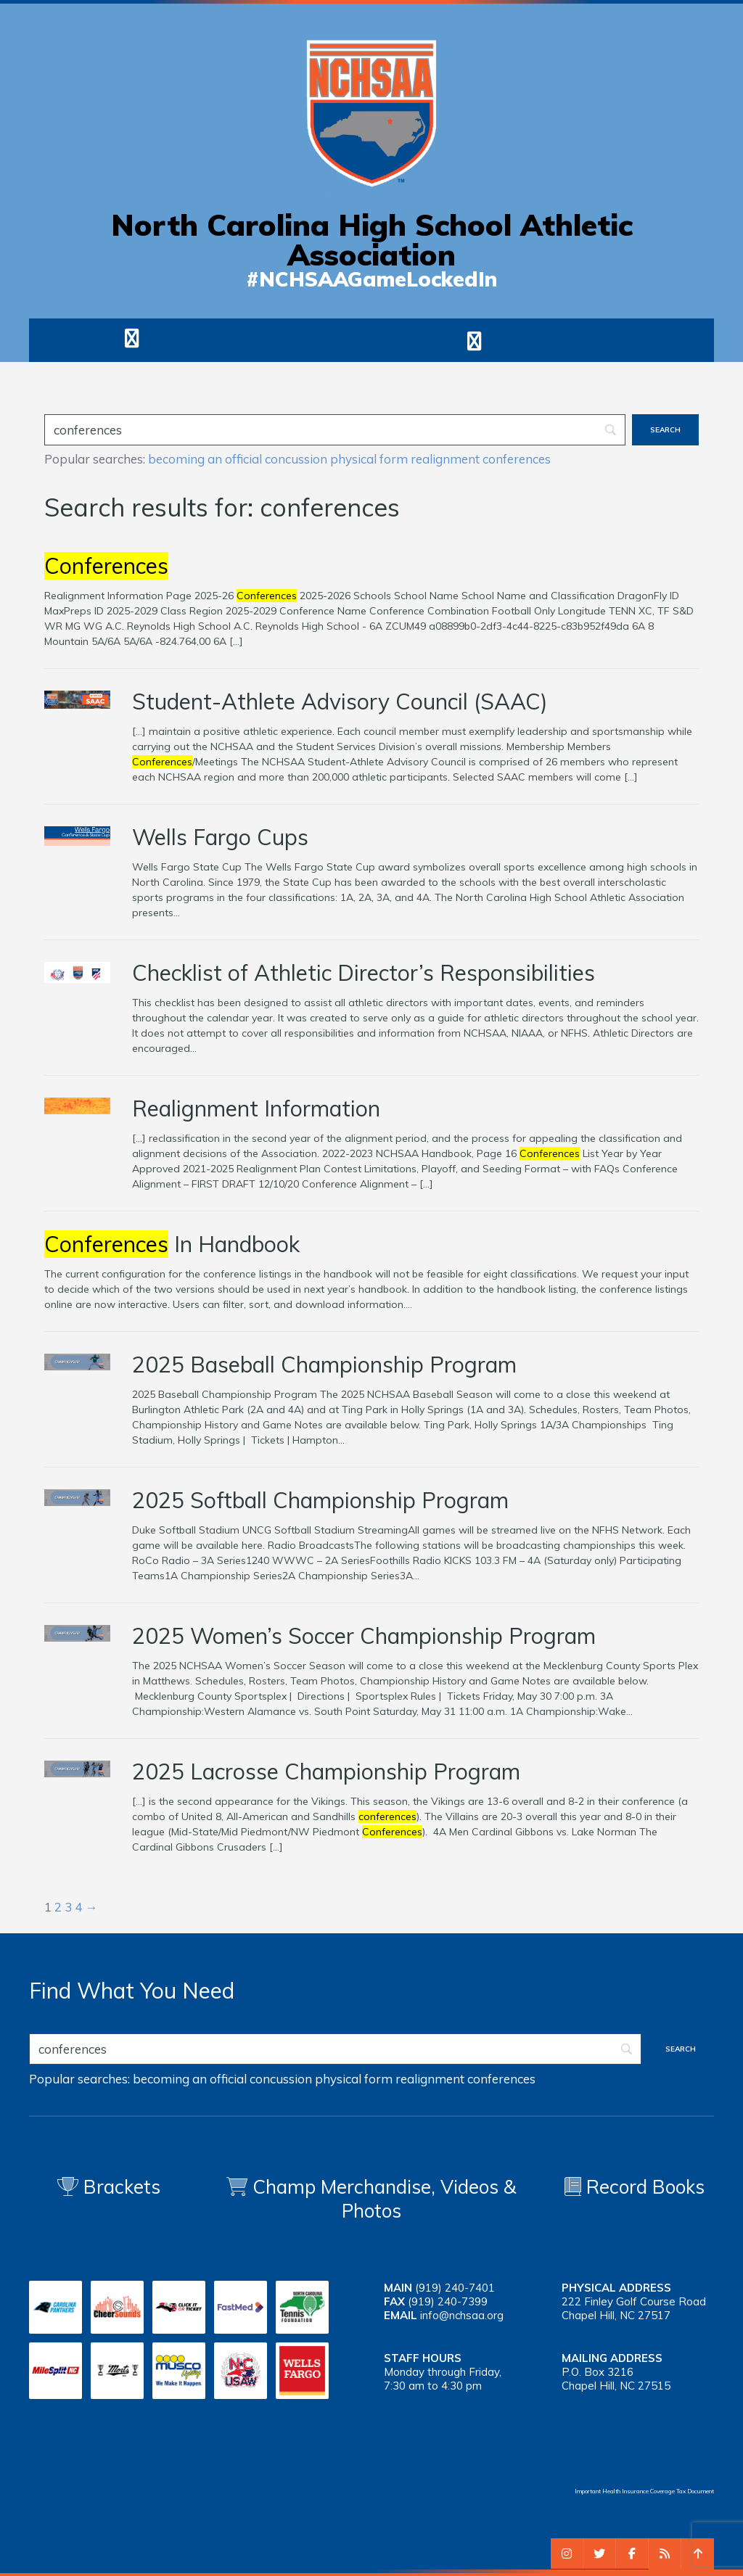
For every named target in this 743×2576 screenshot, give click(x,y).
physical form (369, 458)
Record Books (635, 2187)
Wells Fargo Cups (220, 837)
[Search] (334, 429)
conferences (517, 458)
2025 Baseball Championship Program (324, 1364)
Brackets (108, 2187)
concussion (296, 458)
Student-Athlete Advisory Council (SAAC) (340, 701)
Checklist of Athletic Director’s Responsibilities (363, 973)
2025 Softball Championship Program (320, 1500)
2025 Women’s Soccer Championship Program (364, 1636)
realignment (445, 458)
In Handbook (172, 1244)
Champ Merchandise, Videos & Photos (385, 2199)
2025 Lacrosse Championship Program (326, 1771)
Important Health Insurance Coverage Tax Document (644, 2491)
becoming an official (205, 458)
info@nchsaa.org (462, 2315)
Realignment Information (256, 1108)
